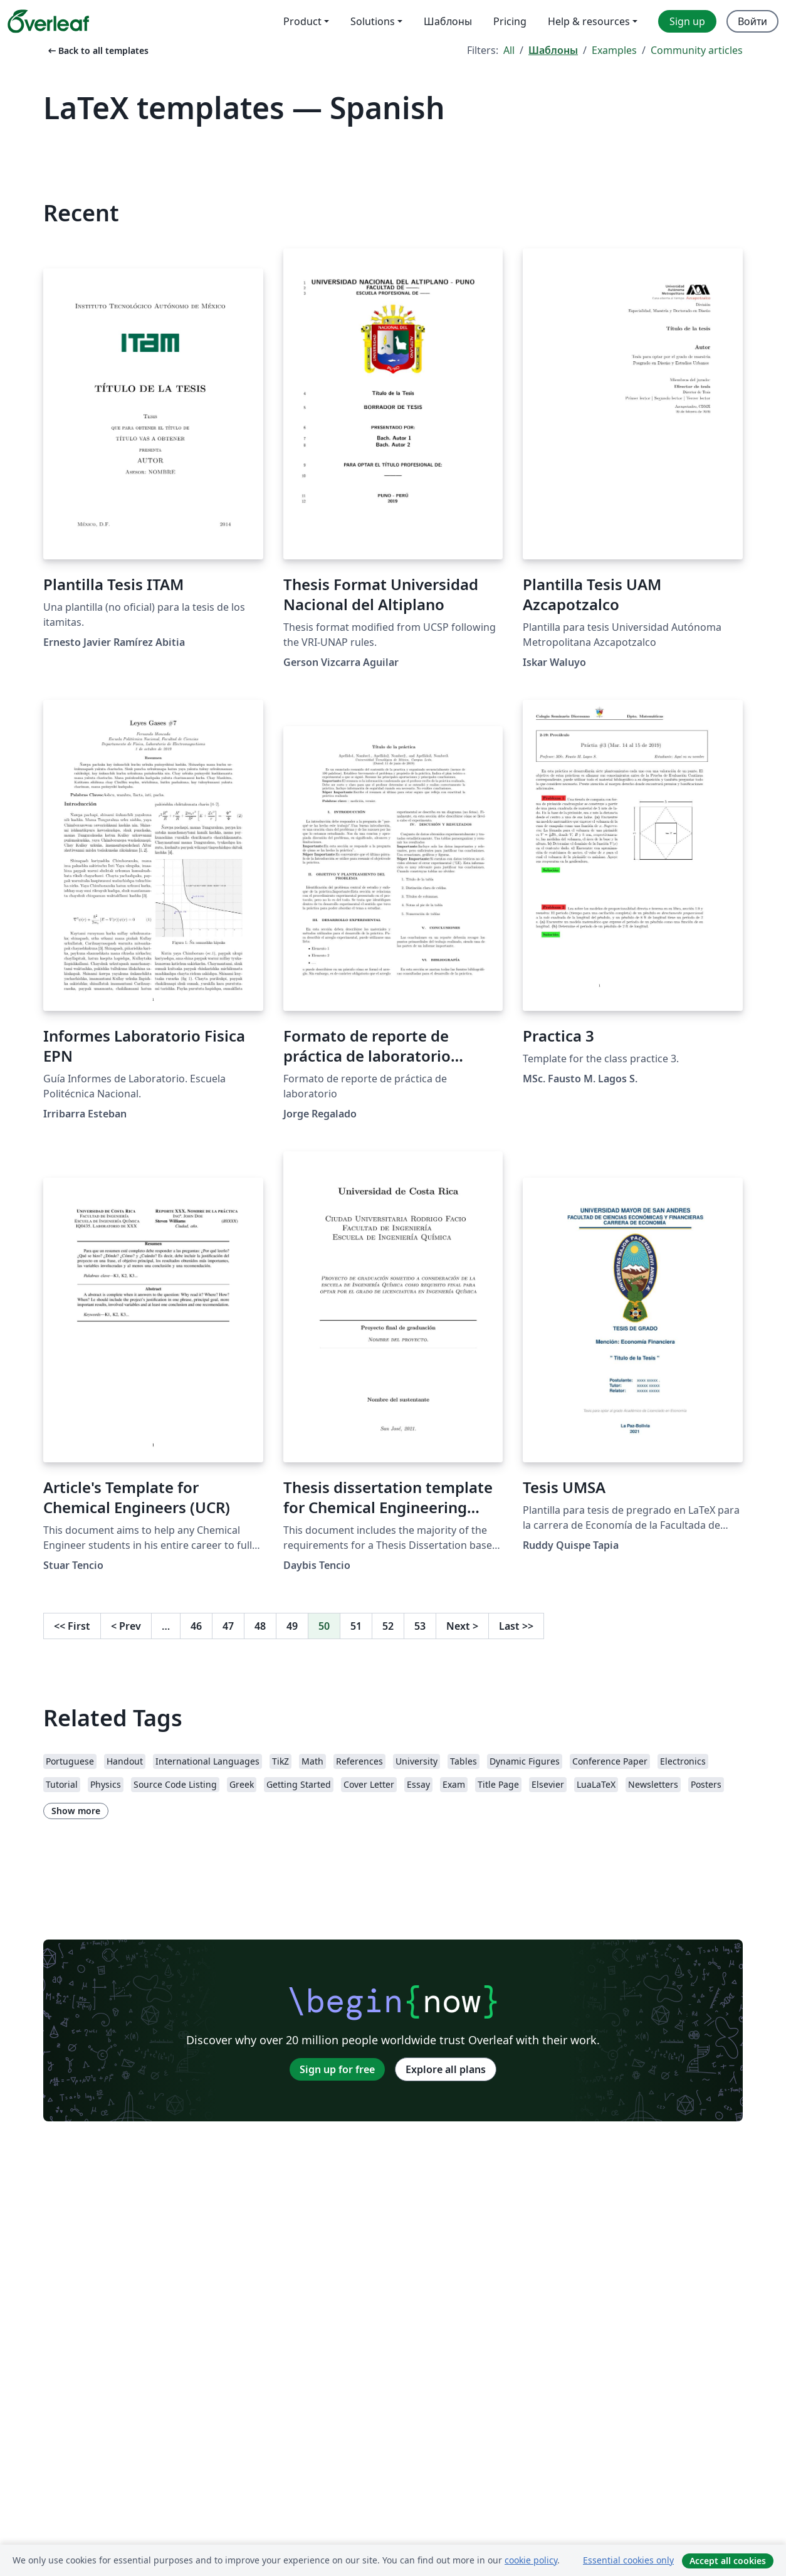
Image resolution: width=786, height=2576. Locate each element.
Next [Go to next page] (462, 1626)
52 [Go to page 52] (388, 1626)
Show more (75, 1811)
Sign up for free (337, 2069)
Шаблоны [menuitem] (448, 21)
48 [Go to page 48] (260, 1626)
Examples (614, 50)
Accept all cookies (727, 2561)
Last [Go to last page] (516, 1626)
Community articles (697, 50)
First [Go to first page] (72, 1626)
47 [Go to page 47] (228, 1626)
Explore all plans (446, 2069)
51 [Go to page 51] (356, 1626)
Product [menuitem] (302, 21)
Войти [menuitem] (752, 21)
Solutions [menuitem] (372, 21)
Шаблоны (553, 50)
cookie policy (531, 2560)
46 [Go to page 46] (196, 1626)
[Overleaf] (48, 21)
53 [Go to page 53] (420, 1626)
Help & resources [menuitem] (589, 21)
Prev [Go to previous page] (126, 1626)
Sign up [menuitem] (687, 21)
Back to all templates (97, 50)
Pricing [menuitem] (510, 21)
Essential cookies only (628, 2560)
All (509, 50)
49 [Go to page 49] (292, 1626)
